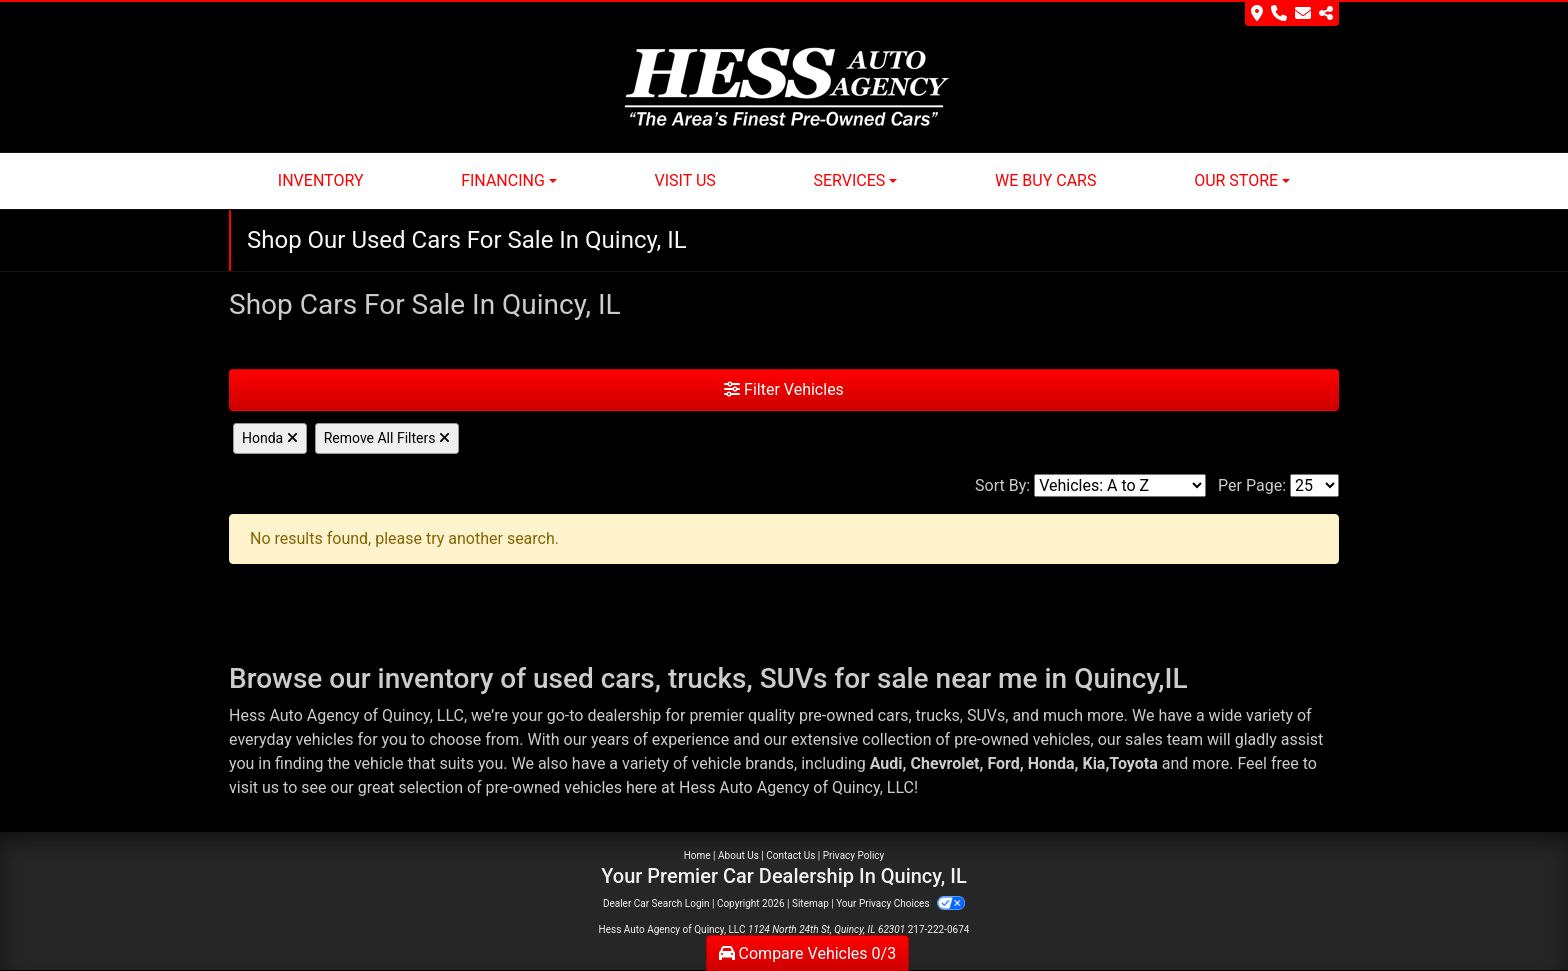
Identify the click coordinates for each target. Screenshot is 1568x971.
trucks (938, 715)
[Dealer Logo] (784, 87)
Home (697, 855)
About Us (738, 855)
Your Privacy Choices (900, 903)
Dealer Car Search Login (656, 903)
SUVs (986, 715)
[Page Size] (1314, 485)
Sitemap (810, 903)
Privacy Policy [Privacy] (854, 855)
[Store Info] (1292, 14)
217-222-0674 (939, 929)
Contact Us (790, 855)
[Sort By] (1120, 485)
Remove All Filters (387, 438)
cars (893, 715)
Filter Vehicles (784, 389)
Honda (270, 438)
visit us (254, 787)
